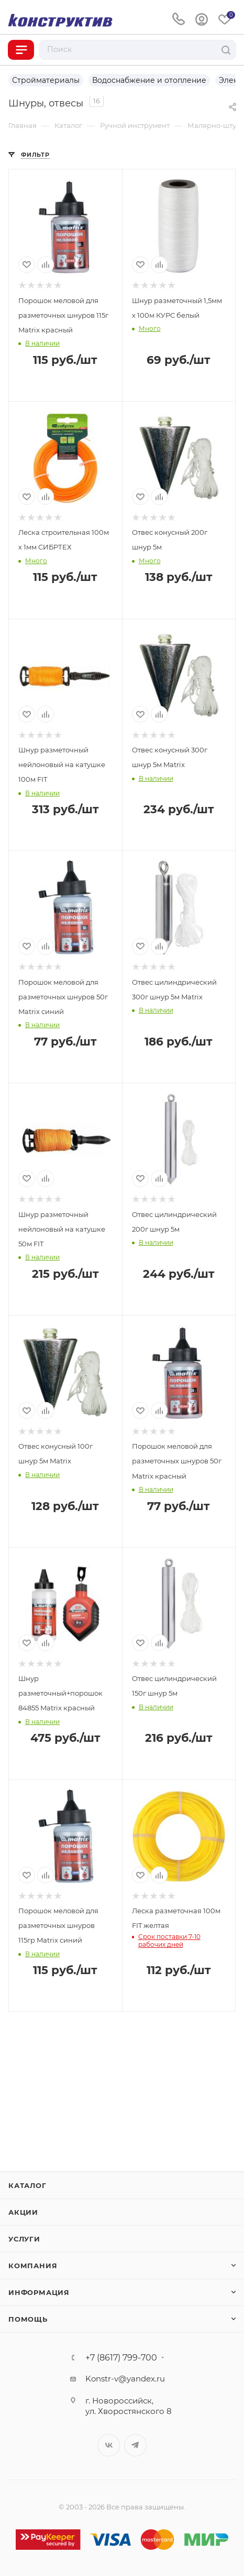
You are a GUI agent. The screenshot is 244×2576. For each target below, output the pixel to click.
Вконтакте (108, 2445)
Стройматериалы (46, 80)
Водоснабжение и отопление (149, 80)
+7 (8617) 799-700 (121, 2358)
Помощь (28, 2319)
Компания (32, 2265)
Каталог (27, 2185)
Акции (23, 2212)
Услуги (24, 2239)
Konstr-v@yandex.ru (125, 2379)
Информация (39, 2292)
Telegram (135, 2445)
